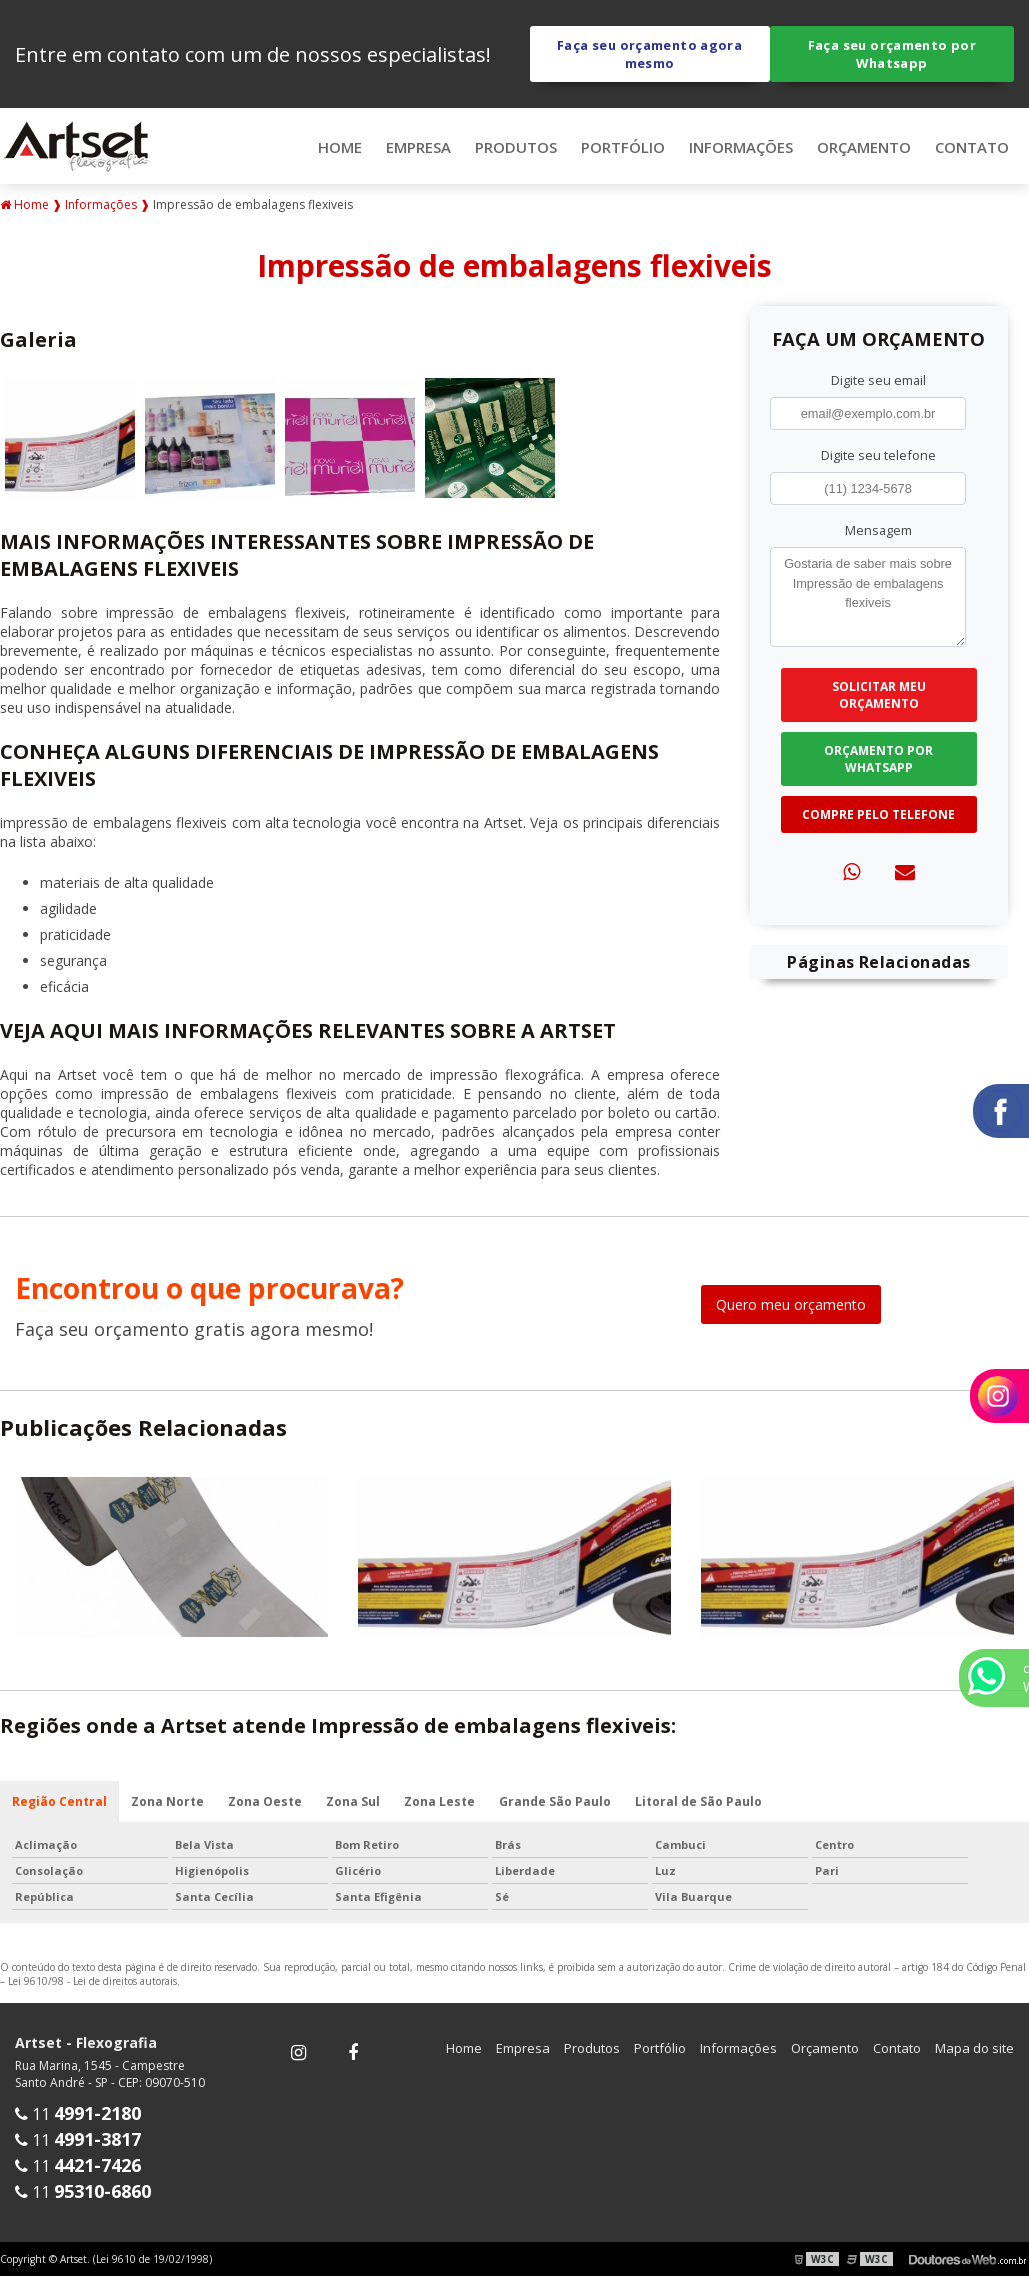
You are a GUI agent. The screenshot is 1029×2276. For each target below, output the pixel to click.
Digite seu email (878, 380)
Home (340, 147)
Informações (741, 147)
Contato (972, 147)
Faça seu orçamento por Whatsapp (892, 54)
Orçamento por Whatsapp (878, 759)
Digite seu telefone (878, 455)
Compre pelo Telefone (878, 814)
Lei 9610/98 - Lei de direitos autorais (92, 1981)
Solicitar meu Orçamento (879, 695)
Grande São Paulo (555, 1801)
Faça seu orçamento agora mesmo (649, 54)
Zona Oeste (265, 1801)
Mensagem (878, 530)
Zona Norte (167, 1801)
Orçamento (864, 147)
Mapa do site (974, 2048)
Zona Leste (439, 1801)
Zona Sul (353, 1801)
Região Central (59, 1801)
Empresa (418, 147)
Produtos (516, 147)
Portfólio (623, 147)
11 (78, 2114)
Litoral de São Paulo (698, 1801)
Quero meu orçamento (791, 1304)
